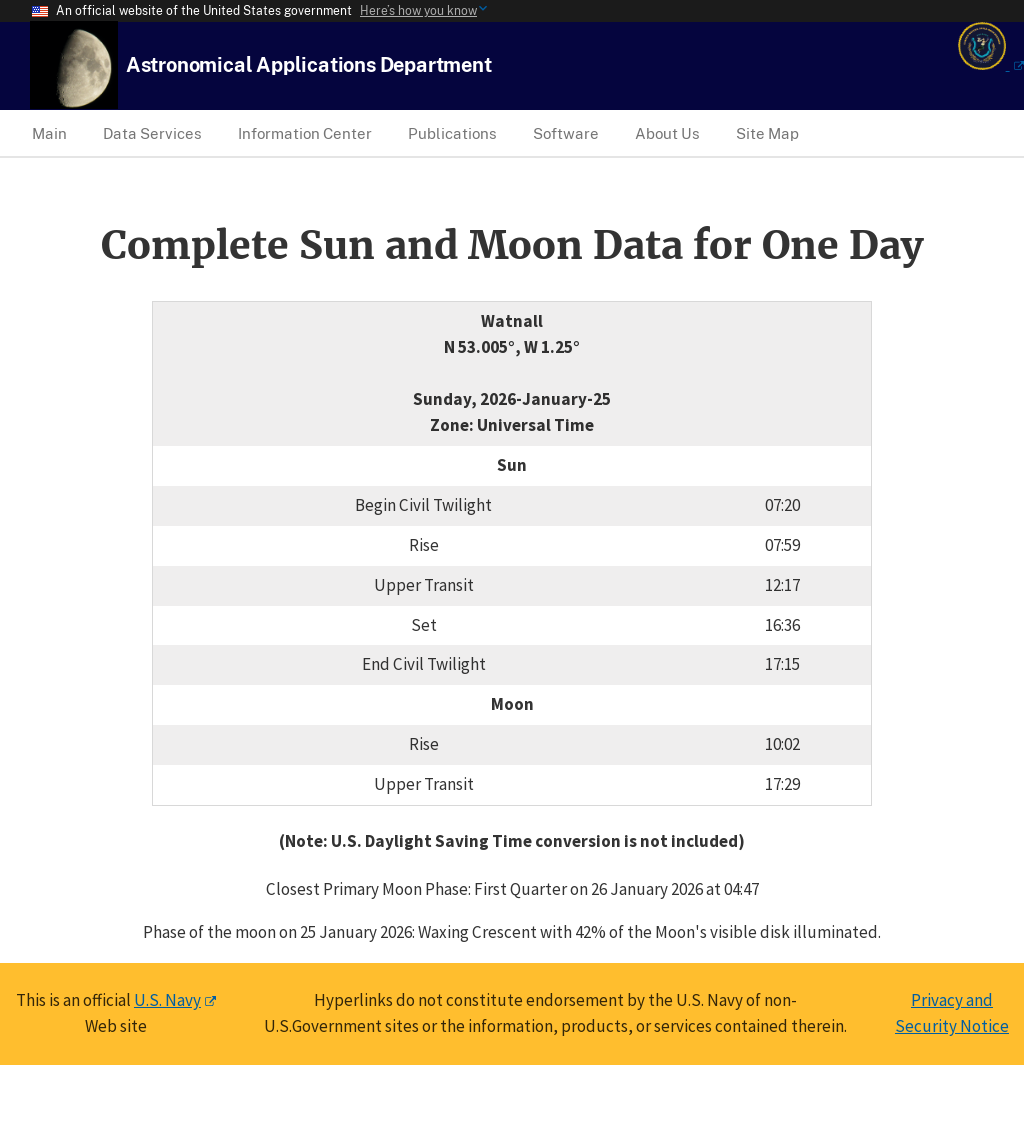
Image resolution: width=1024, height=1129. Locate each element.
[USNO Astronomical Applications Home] (309, 64)
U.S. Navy (167, 1000)
